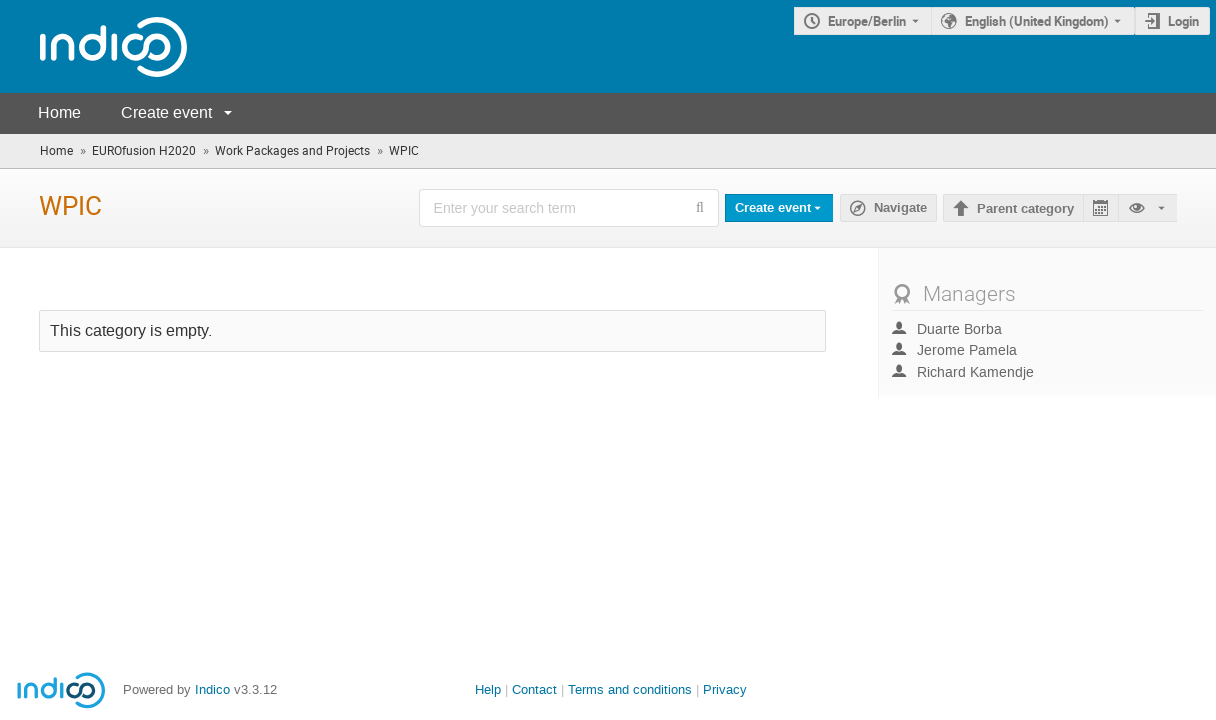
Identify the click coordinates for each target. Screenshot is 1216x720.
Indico (212, 689)
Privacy (725, 689)
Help (488, 689)
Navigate (900, 208)
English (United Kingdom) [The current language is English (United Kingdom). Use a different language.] (1037, 21)
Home (59, 112)
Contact (534, 689)
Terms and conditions (630, 689)
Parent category (1025, 209)
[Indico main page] (93, 46)
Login (1183, 21)
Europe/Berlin (867, 21)
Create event (166, 112)
